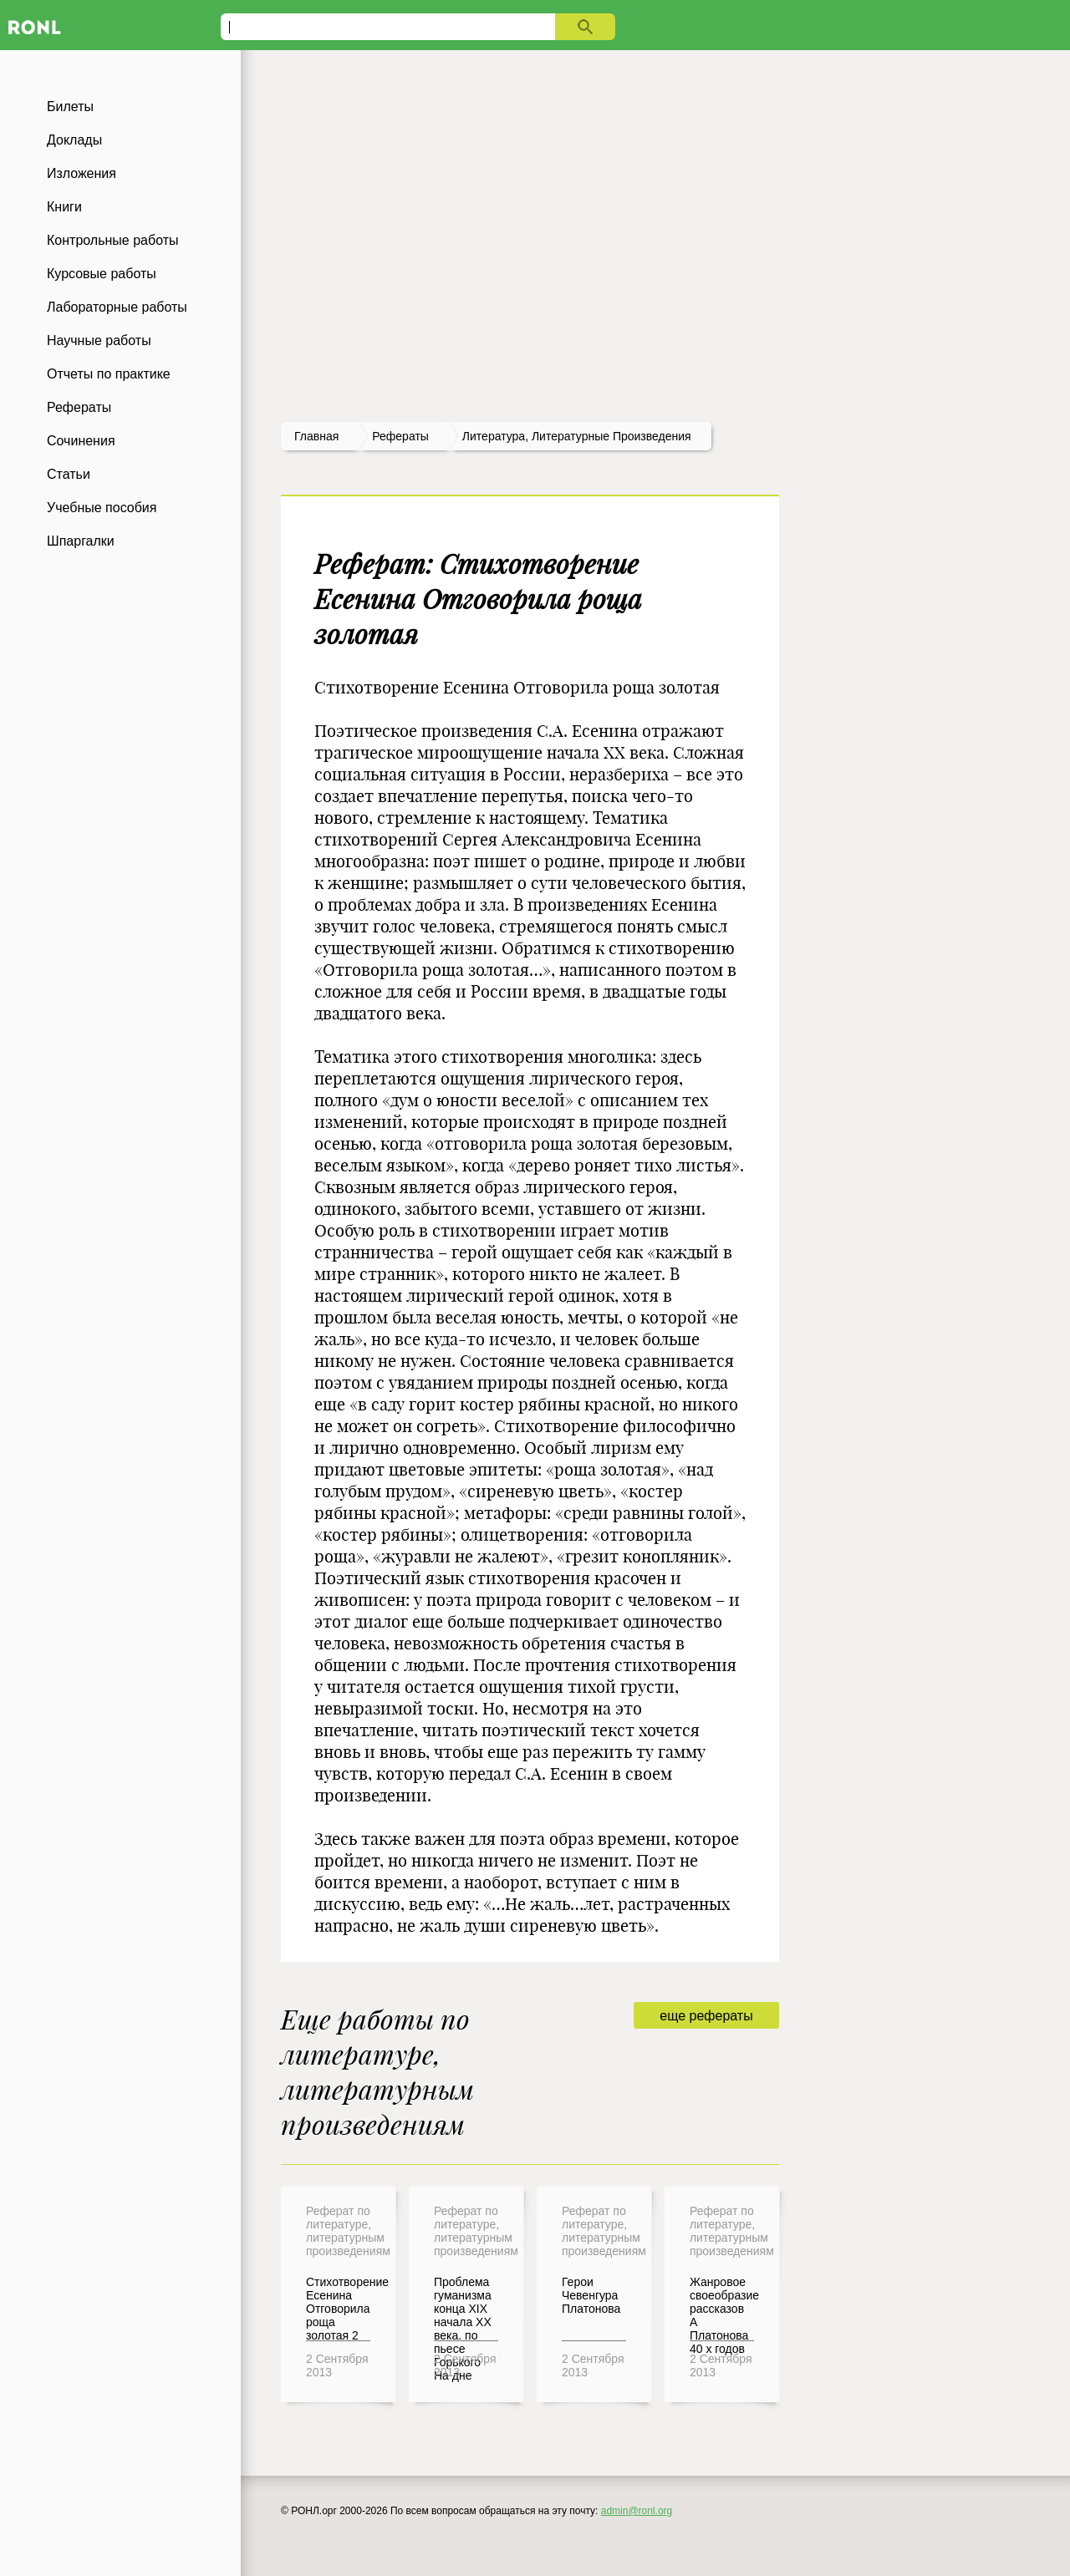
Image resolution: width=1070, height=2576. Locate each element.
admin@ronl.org (637, 2511)
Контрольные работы (113, 240)
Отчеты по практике (109, 374)
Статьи (68, 474)
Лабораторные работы (117, 307)
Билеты (70, 106)
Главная (316, 436)
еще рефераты (706, 2016)
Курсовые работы (101, 274)
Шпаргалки (81, 541)
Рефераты (79, 407)
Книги (64, 207)
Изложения (81, 173)
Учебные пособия (101, 507)
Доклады (74, 140)
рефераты (400, 436)
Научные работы (99, 340)
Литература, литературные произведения (576, 436)
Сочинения (81, 441)
